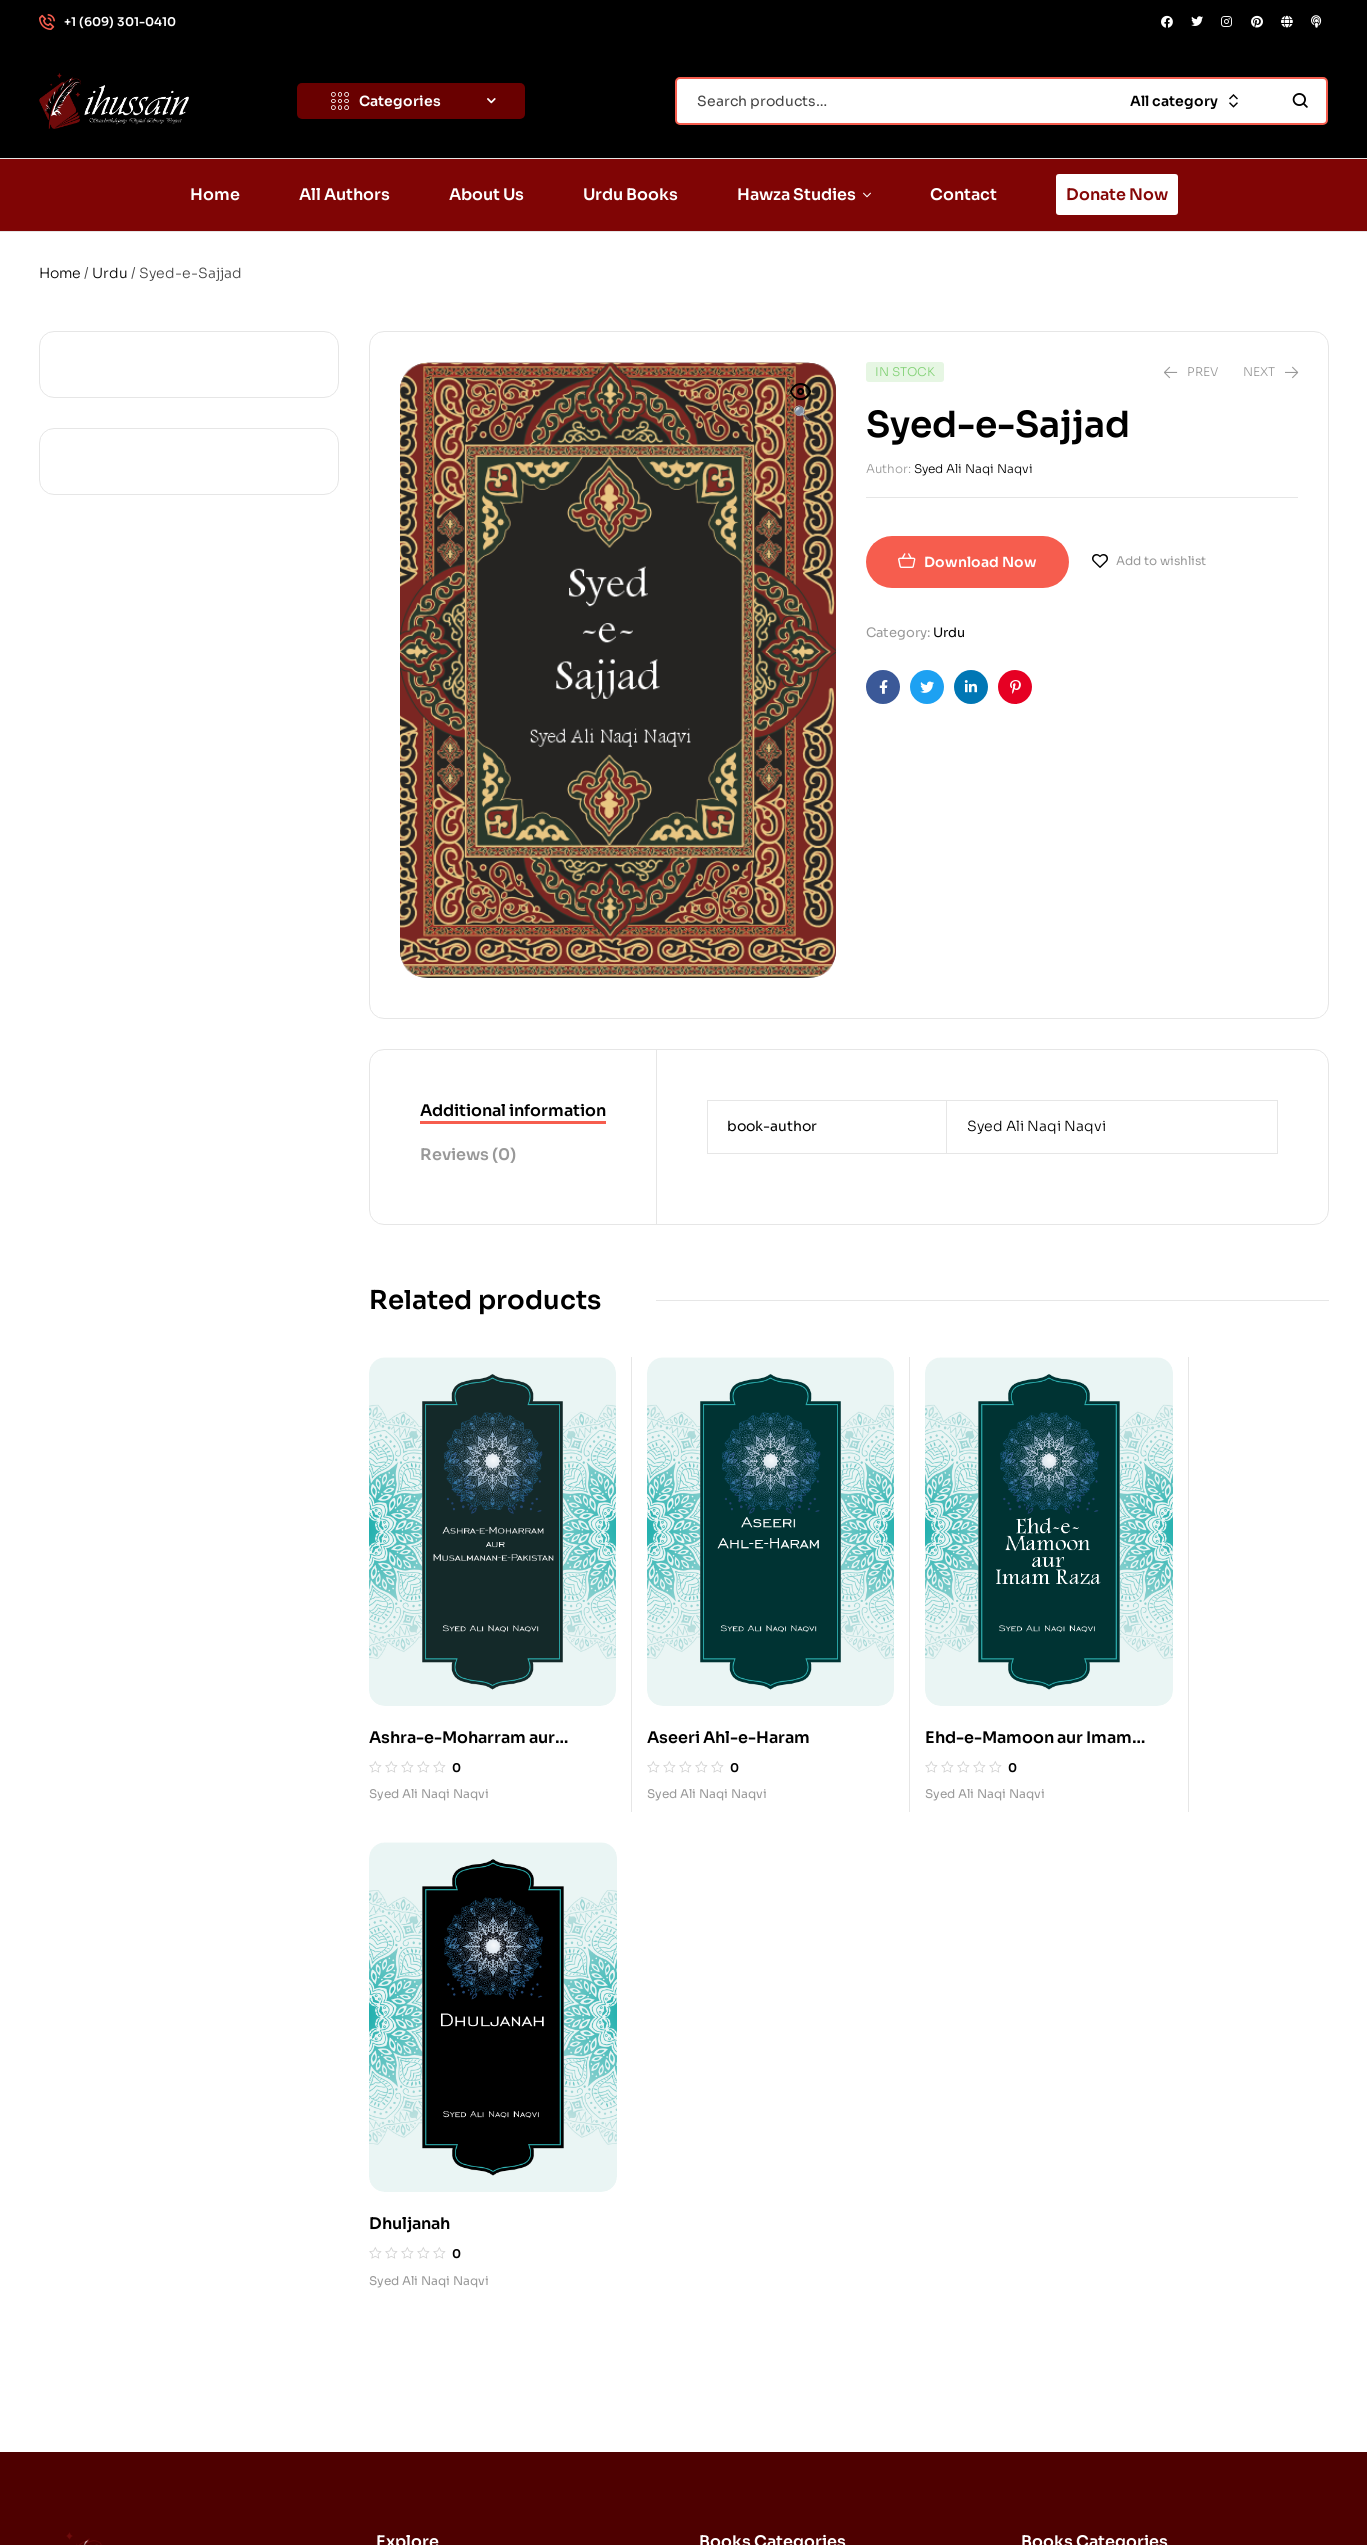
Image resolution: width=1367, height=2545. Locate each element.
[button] (801, 404)
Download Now (980, 562)
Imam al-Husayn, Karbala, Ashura (832, 2061)
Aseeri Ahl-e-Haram (697, 1693)
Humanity (1074, 2291)
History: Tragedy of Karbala (1134, 2245)
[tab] (513, 1112)
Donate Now (440, 2337)
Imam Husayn (765, 2107)
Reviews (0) (468, 1154)
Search (1300, 101)
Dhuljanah (1151, 1695)
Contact (424, 2291)
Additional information (513, 1110)
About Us (428, 2153)
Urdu (110, 273)
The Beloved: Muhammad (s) (817, 2291)
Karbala (745, 2153)
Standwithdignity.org (241, 2487)
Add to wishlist (1161, 560)
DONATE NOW (1250, 2486)
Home (60, 273)
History (744, 2245)
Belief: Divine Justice (1114, 2153)
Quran (741, 2199)
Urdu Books (436, 2199)
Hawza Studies (457, 2245)
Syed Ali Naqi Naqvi (973, 468)
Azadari (1067, 2107)
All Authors (434, 2107)
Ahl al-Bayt (1078, 2061)
